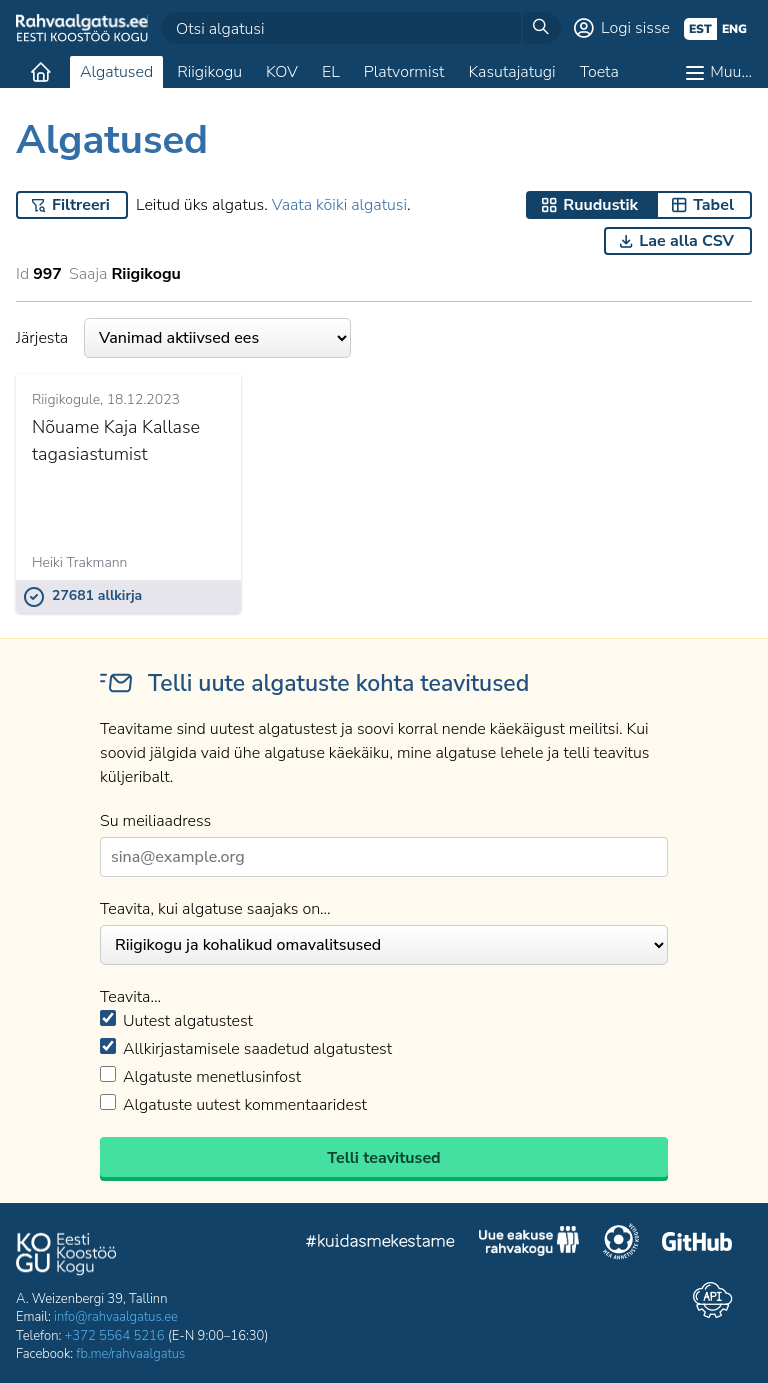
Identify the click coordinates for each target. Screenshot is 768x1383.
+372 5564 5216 (115, 1336)
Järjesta (183, 338)
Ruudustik (600, 205)
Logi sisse (635, 28)
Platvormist (404, 72)
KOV (282, 72)
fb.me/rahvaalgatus (130, 1354)
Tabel (713, 205)
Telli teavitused (383, 1158)
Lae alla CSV (686, 241)
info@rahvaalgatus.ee (116, 1317)
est (700, 29)
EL (331, 72)
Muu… (731, 72)
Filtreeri (81, 205)
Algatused (116, 72)
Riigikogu (209, 72)
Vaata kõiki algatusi (339, 205)
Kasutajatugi (511, 72)
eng (734, 29)
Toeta (599, 72)
